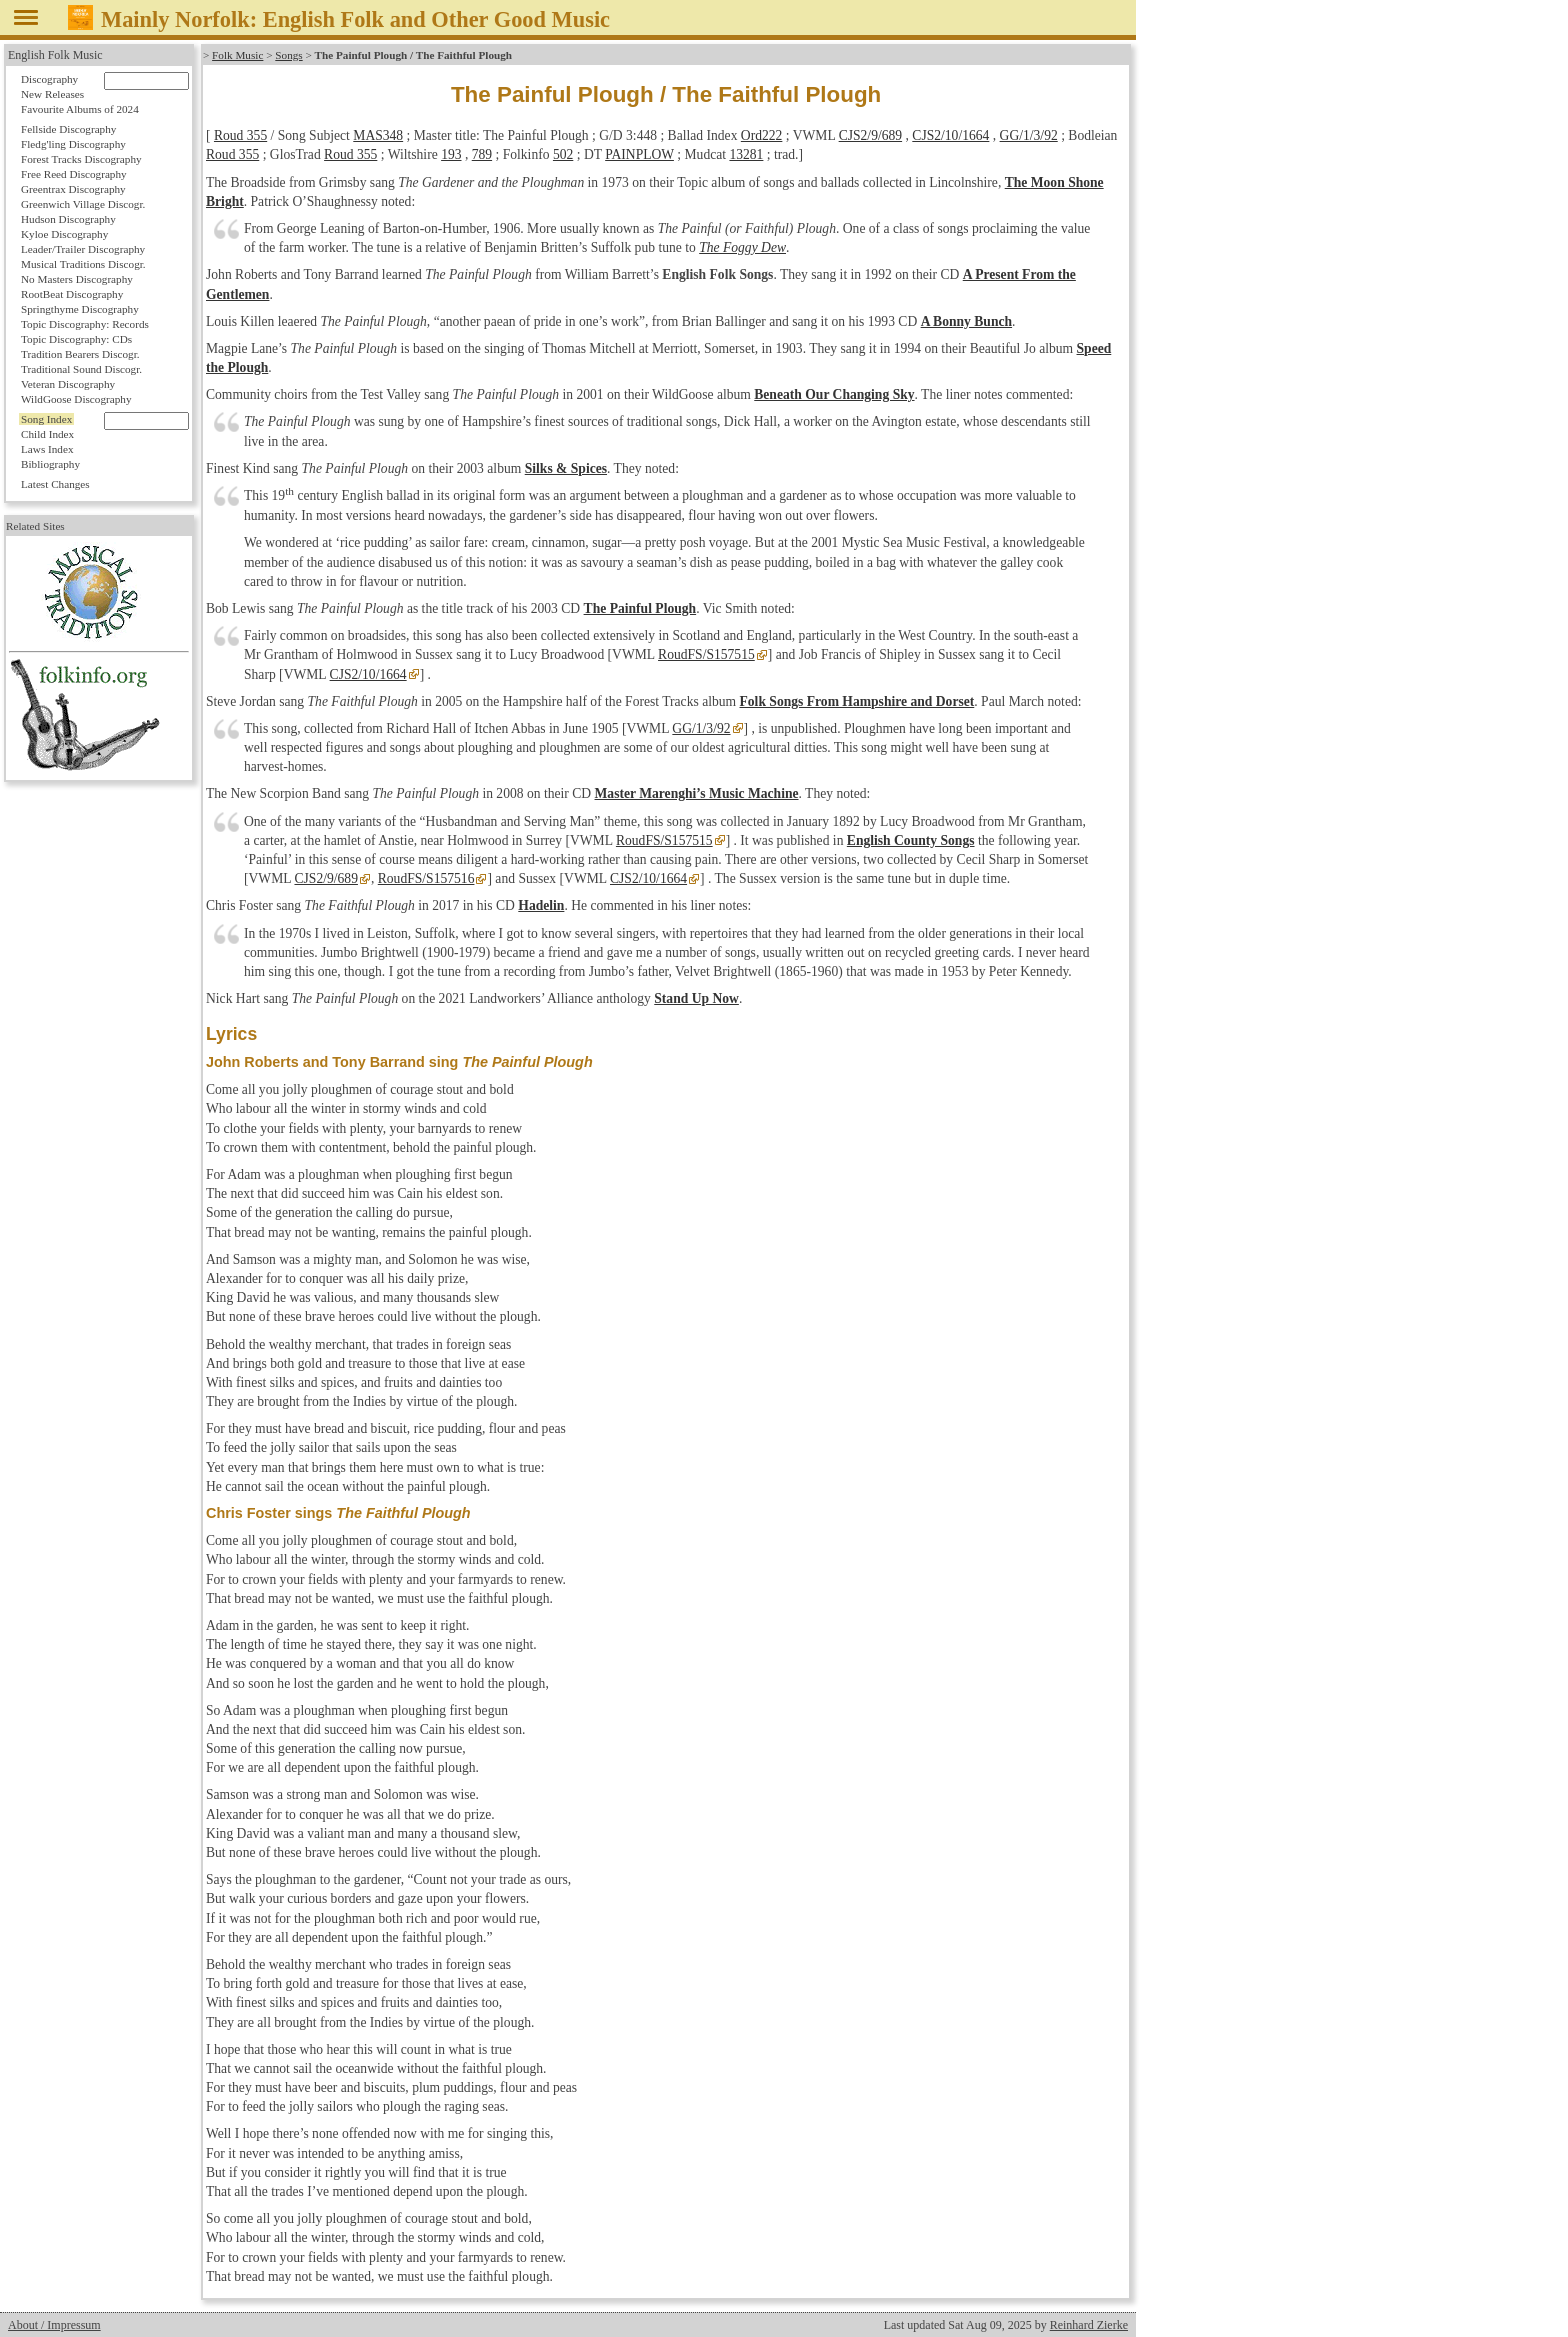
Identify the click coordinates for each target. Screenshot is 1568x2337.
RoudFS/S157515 (706, 654)
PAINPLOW (639, 154)
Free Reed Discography (74, 174)
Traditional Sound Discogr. (81, 369)
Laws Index (47, 449)
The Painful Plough (640, 608)
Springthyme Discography (80, 309)
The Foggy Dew (742, 247)
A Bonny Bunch (966, 321)
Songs (288, 55)
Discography (49, 79)
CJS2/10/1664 (950, 135)
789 (482, 154)
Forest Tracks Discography (81, 159)
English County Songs (911, 840)
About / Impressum (54, 2325)
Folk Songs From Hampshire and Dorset (857, 701)
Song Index (46, 419)
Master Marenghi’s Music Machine (697, 793)
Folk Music (237, 55)
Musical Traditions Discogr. (83, 264)
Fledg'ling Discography (73, 144)
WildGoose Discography (76, 399)
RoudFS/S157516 (426, 878)
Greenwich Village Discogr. (83, 204)
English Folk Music (55, 55)
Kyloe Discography (64, 234)
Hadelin (541, 905)
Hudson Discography (68, 219)
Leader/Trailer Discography (83, 249)
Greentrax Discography (73, 189)
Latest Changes (55, 484)
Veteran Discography (68, 384)
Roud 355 (240, 135)
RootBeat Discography (72, 294)
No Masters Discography (77, 279)
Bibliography (50, 464)
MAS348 (378, 135)
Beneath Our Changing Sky (834, 394)
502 (563, 154)
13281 (746, 154)
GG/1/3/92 (1029, 135)
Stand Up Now (696, 998)
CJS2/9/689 (870, 135)
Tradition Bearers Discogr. (80, 354)
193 (451, 154)
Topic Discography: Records (85, 324)
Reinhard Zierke (1089, 2325)
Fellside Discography (68, 129)
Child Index (47, 434)
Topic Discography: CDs (76, 339)
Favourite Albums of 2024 (80, 109)
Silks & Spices (566, 468)
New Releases (52, 94)
